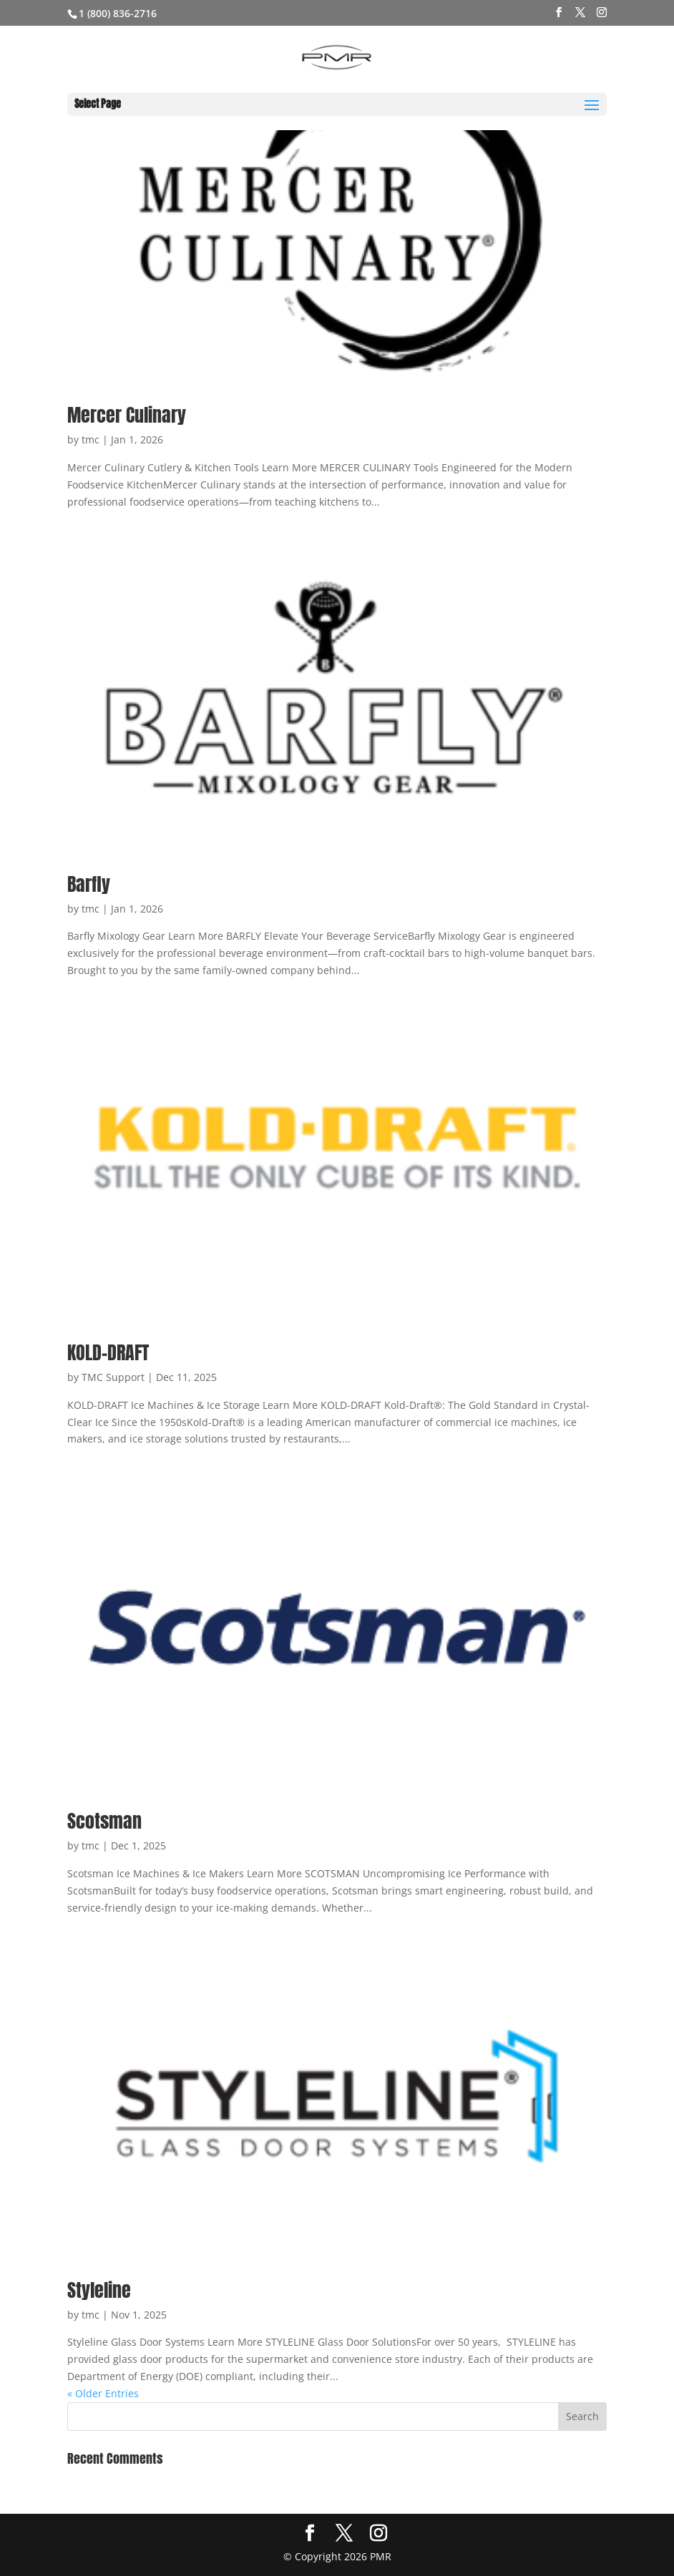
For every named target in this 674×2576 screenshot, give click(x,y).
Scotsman (104, 1820)
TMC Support (113, 1377)
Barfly (88, 884)
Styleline (99, 2290)
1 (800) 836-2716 (118, 13)
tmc (90, 439)
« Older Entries (103, 2393)
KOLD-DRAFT (108, 1352)
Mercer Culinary (126, 414)
